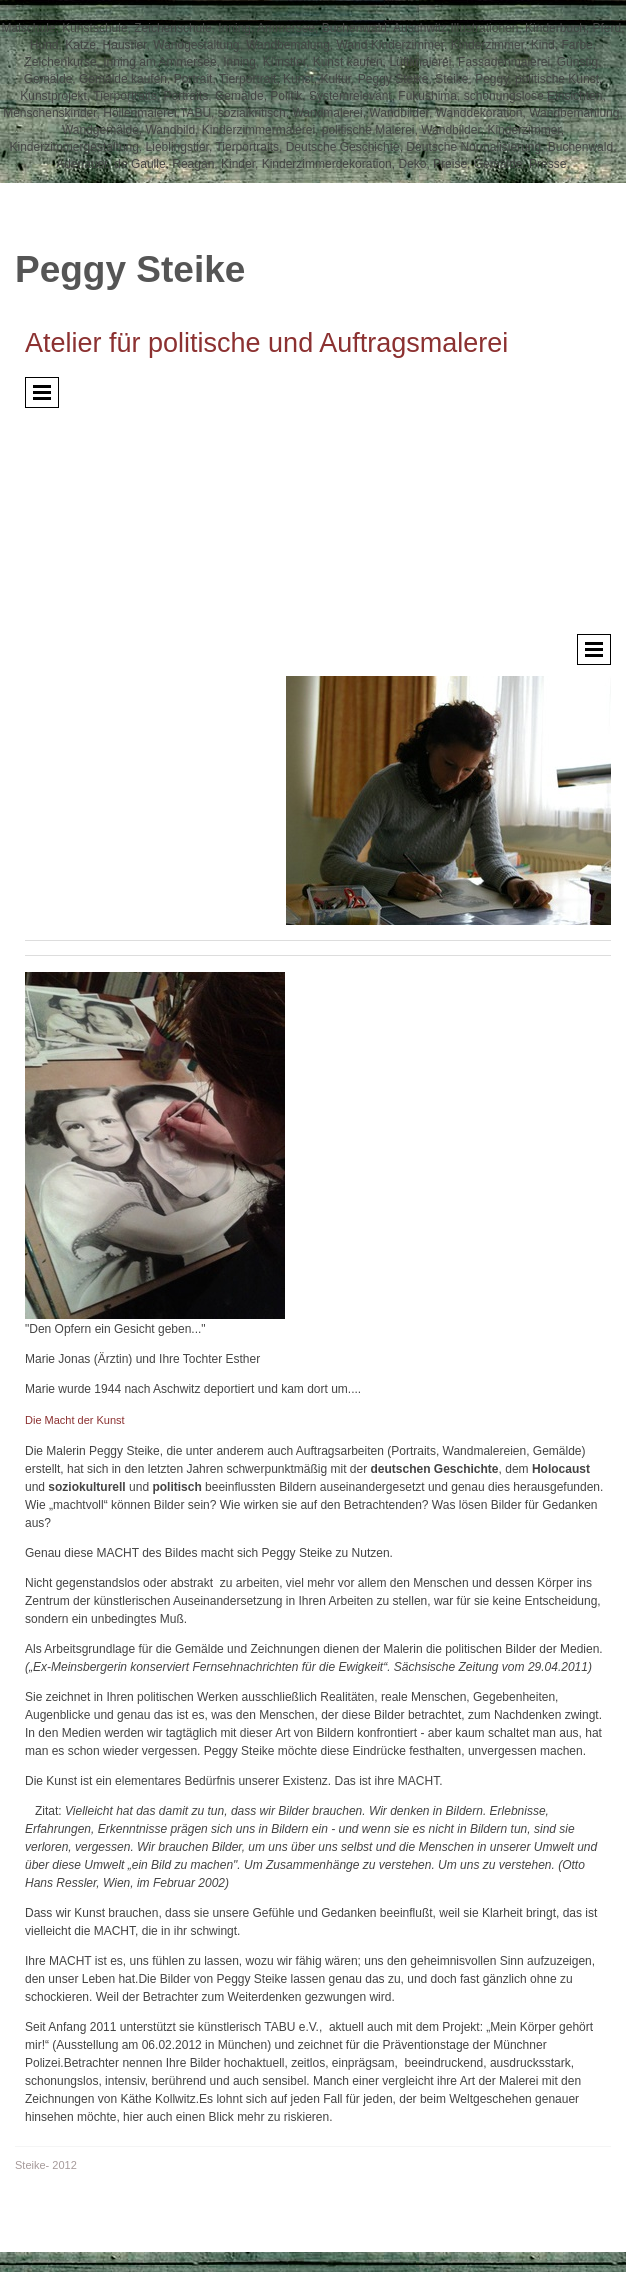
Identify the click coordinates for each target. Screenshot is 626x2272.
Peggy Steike (130, 269)
